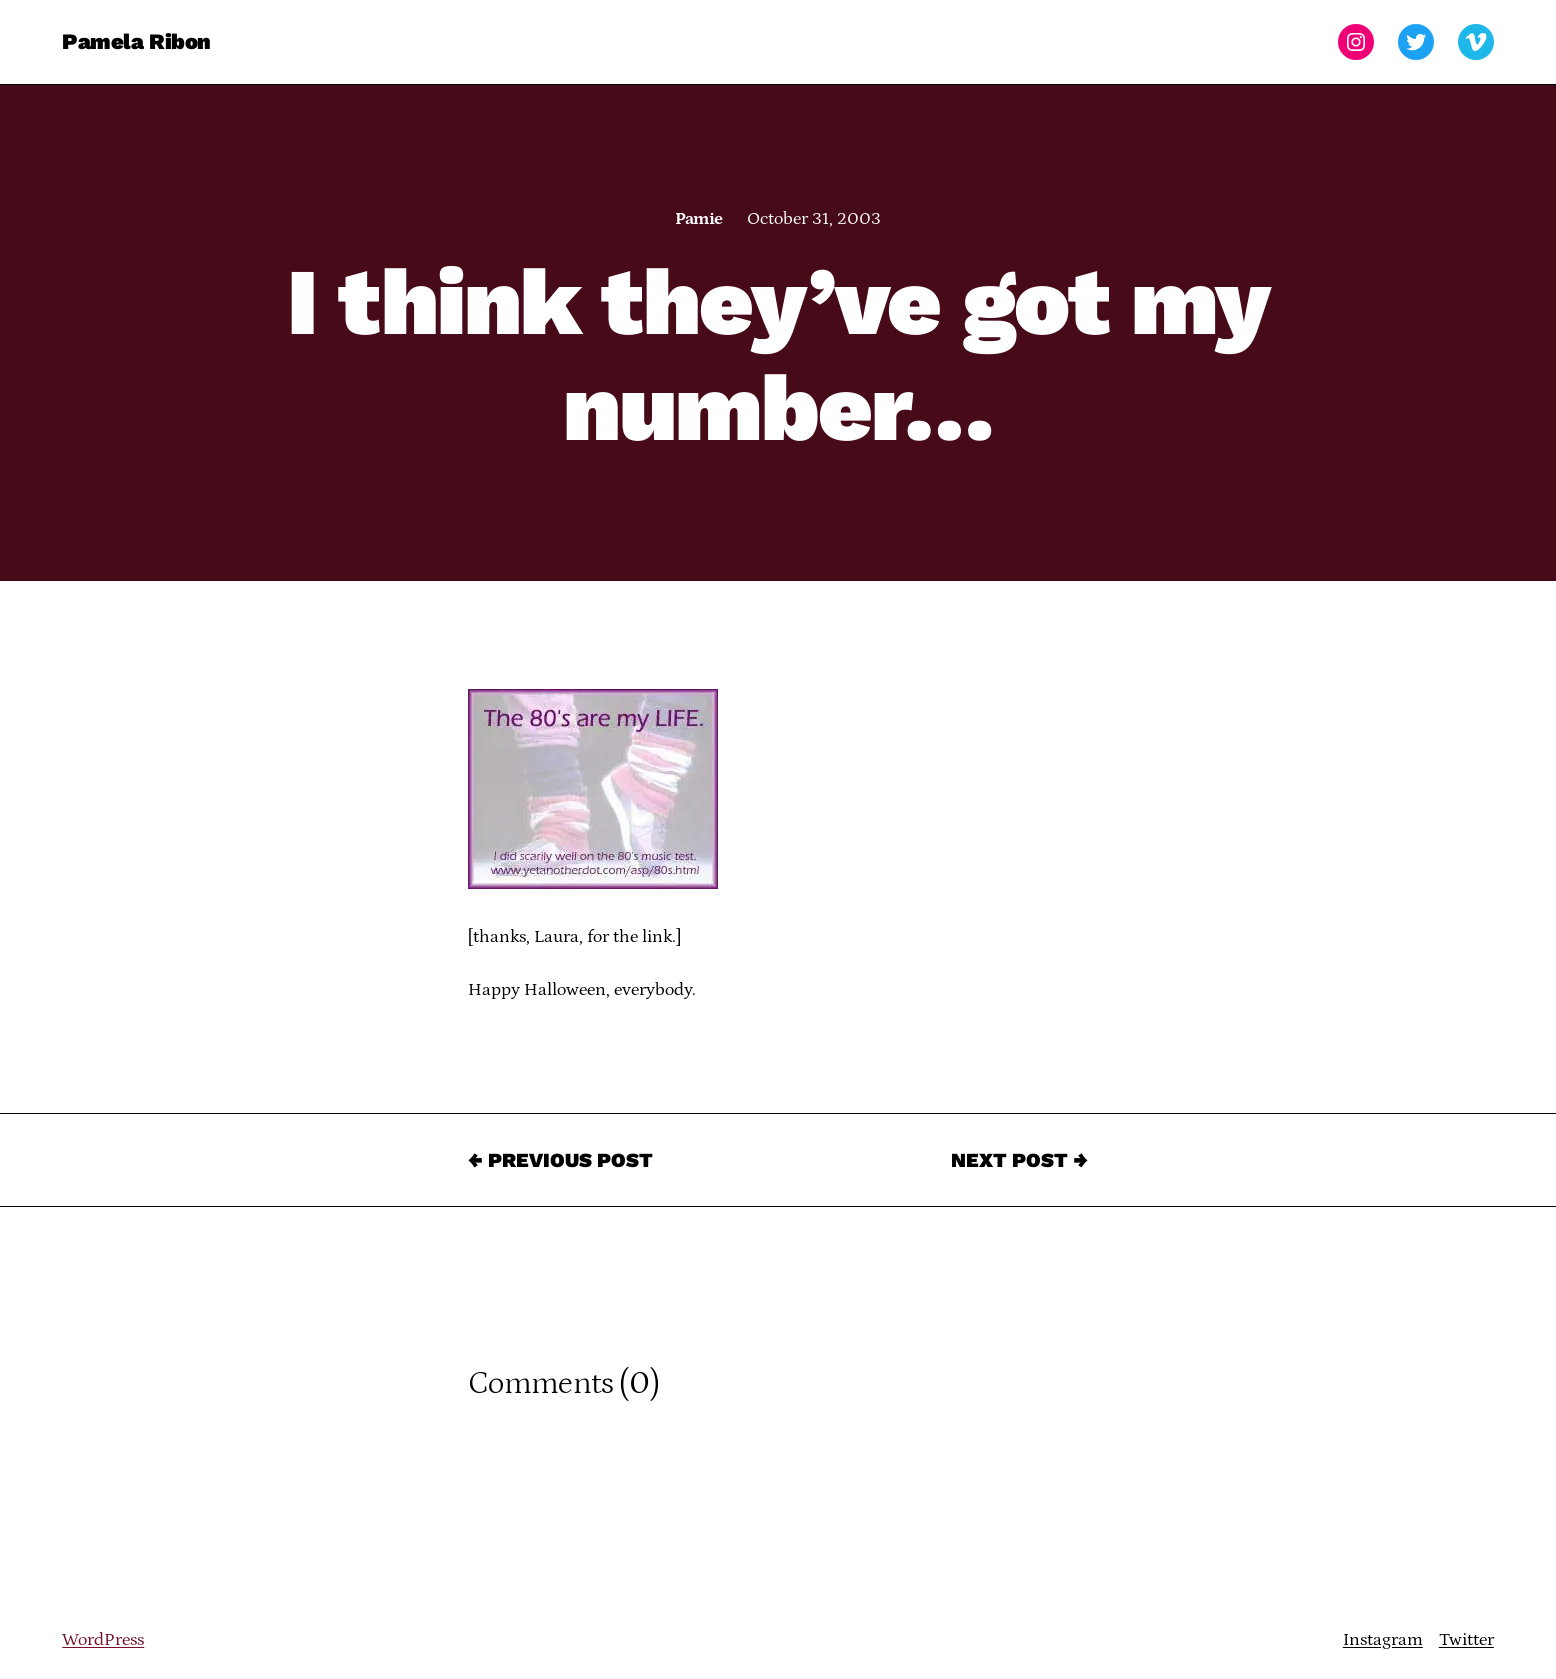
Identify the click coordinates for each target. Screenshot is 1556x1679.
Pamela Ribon (136, 41)
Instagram (1383, 1640)
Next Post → (1019, 1160)
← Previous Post (560, 1160)
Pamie (698, 219)
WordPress (103, 1640)
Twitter (1466, 1640)
